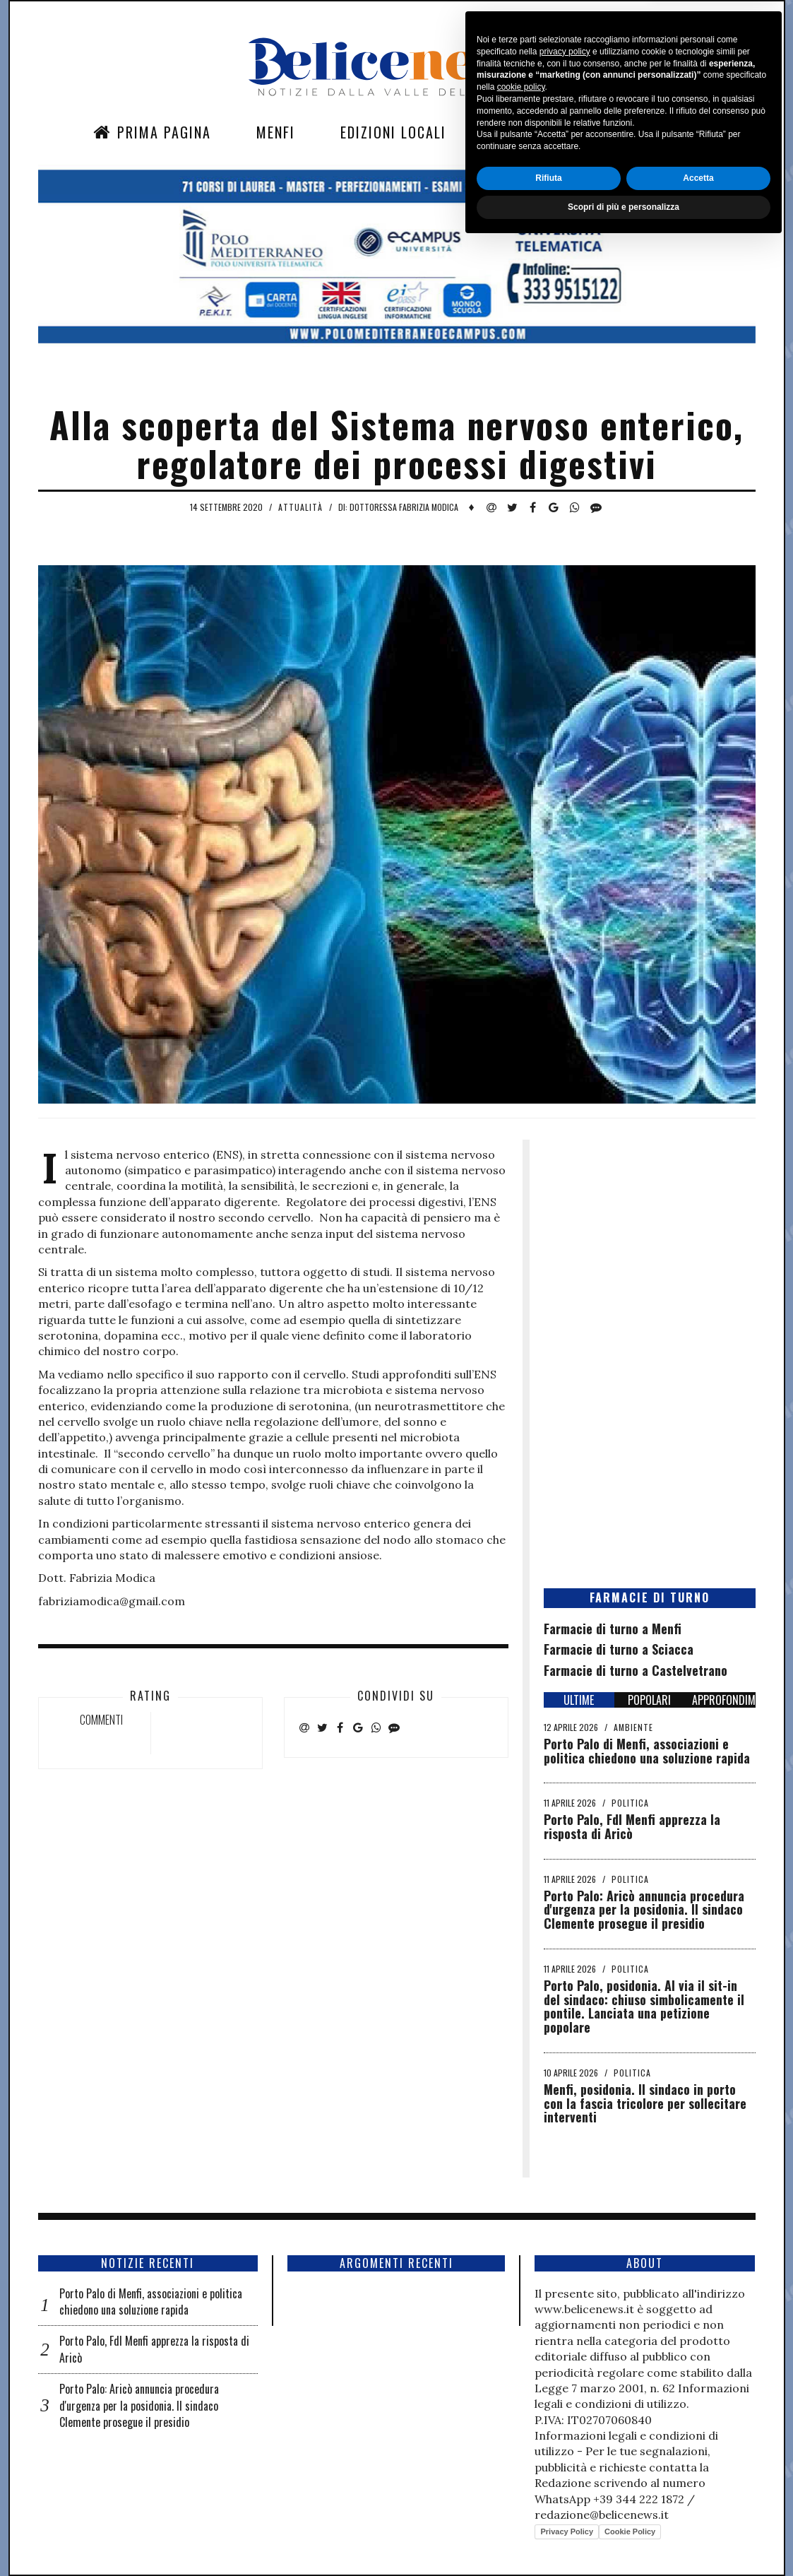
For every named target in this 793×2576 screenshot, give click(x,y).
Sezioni (516, 132)
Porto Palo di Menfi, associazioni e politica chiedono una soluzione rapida (647, 1751)
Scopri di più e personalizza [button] (623, 2538)
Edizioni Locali (393, 132)
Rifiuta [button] (548, 2510)
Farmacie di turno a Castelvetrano (635, 1670)
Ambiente (633, 1727)
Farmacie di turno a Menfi (612, 1628)
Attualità (300, 507)
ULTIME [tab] (579, 1700)
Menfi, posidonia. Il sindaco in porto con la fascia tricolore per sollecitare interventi (645, 2103)
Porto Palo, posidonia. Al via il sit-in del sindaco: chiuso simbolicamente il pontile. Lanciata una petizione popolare (644, 2006)
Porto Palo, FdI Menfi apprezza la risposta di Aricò (632, 1826)
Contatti (619, 132)
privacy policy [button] (564, 2383)
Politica (630, 1803)
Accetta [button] (698, 2510)
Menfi (275, 132)
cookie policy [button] (521, 2419)
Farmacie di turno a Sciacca (618, 1649)
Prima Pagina (152, 132)
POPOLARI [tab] (649, 1700)
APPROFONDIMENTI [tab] (724, 1700)
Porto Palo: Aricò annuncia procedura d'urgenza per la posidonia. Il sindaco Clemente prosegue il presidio (644, 1909)
